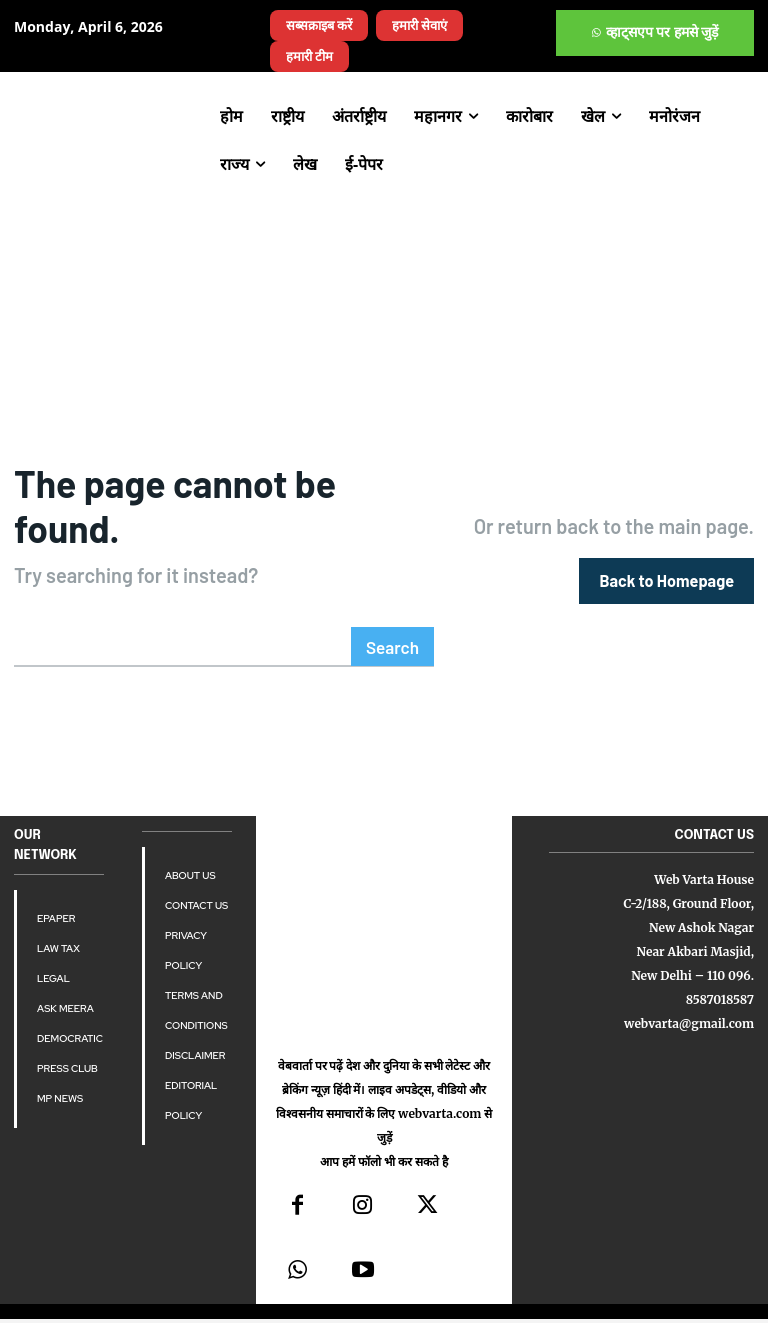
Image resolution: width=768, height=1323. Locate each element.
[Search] (394, 599)
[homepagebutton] (667, 556)
